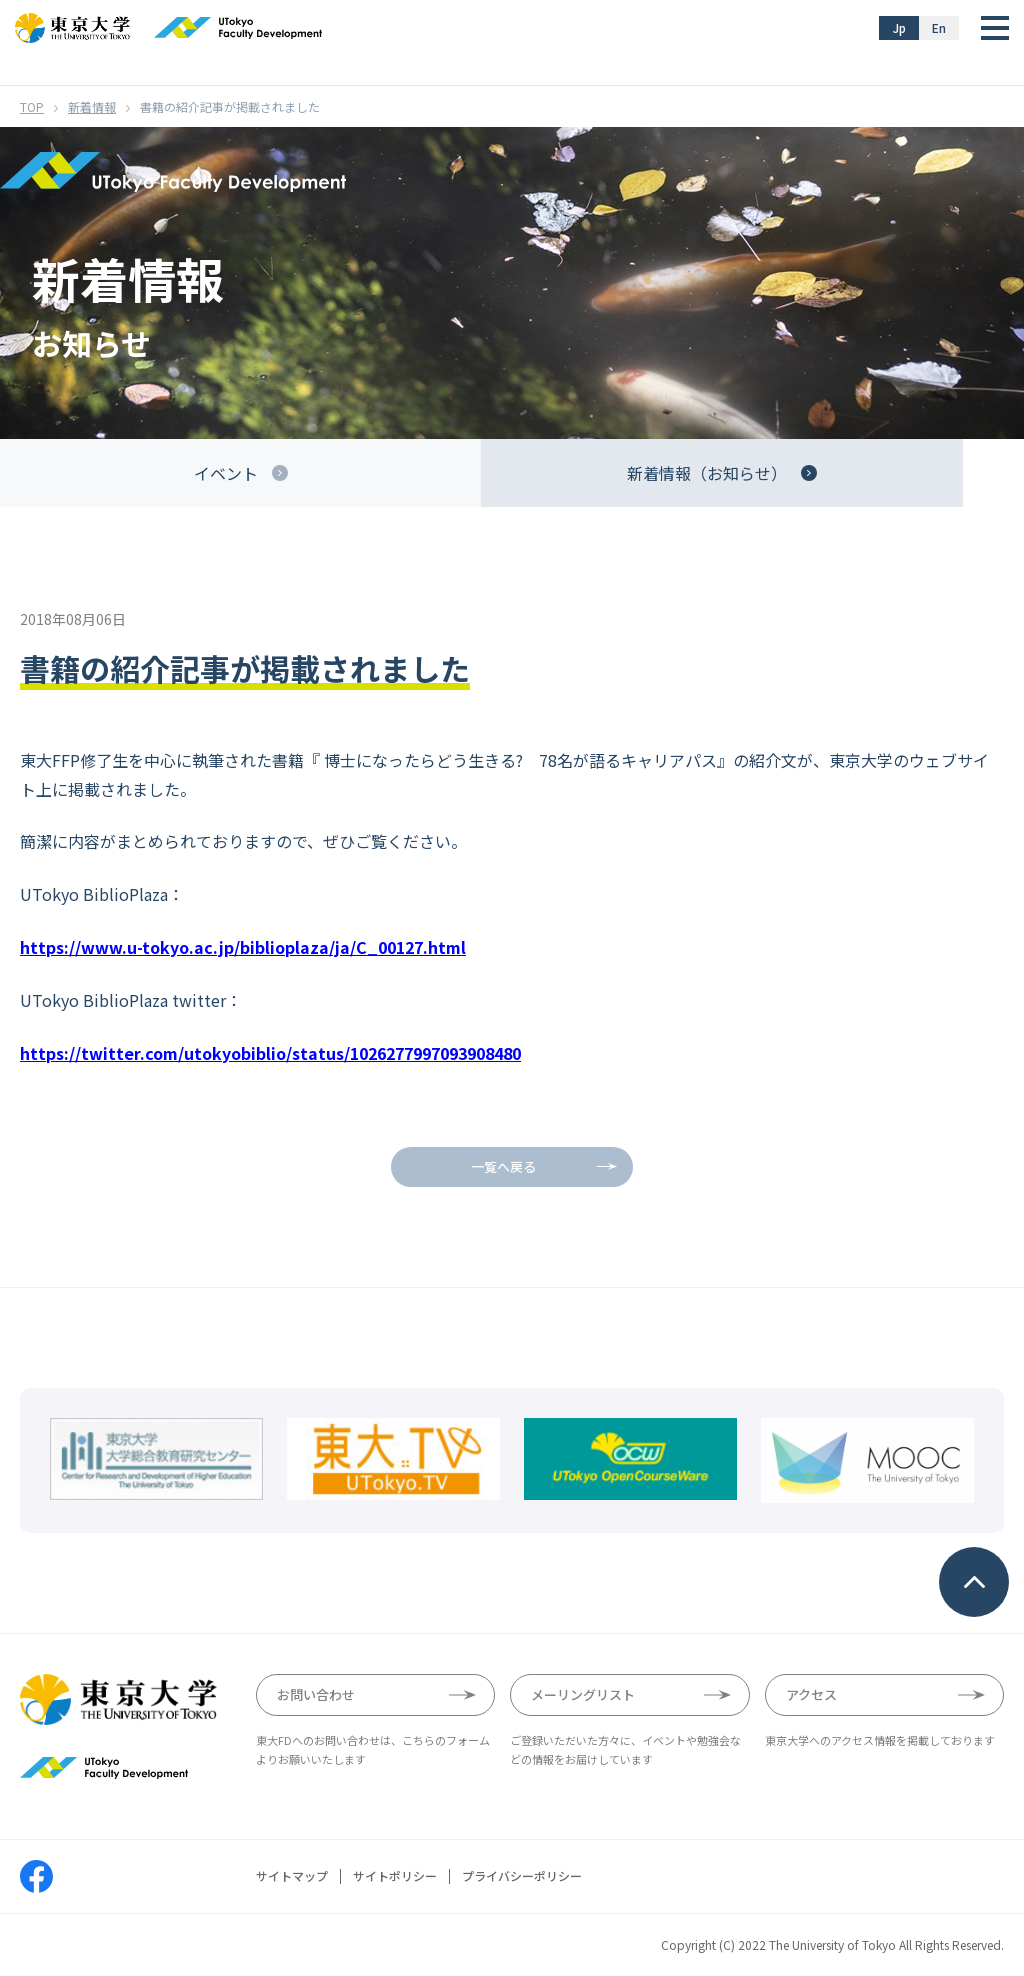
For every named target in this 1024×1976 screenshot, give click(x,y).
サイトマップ (292, 1876)
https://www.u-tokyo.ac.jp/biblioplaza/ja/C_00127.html (243, 947)
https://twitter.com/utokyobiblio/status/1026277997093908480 (270, 1053)
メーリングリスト (583, 1694)
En (939, 27)
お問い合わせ (316, 1694)
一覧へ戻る (503, 1166)
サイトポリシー (395, 1876)
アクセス (811, 1694)
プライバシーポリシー (522, 1876)
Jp (899, 27)
